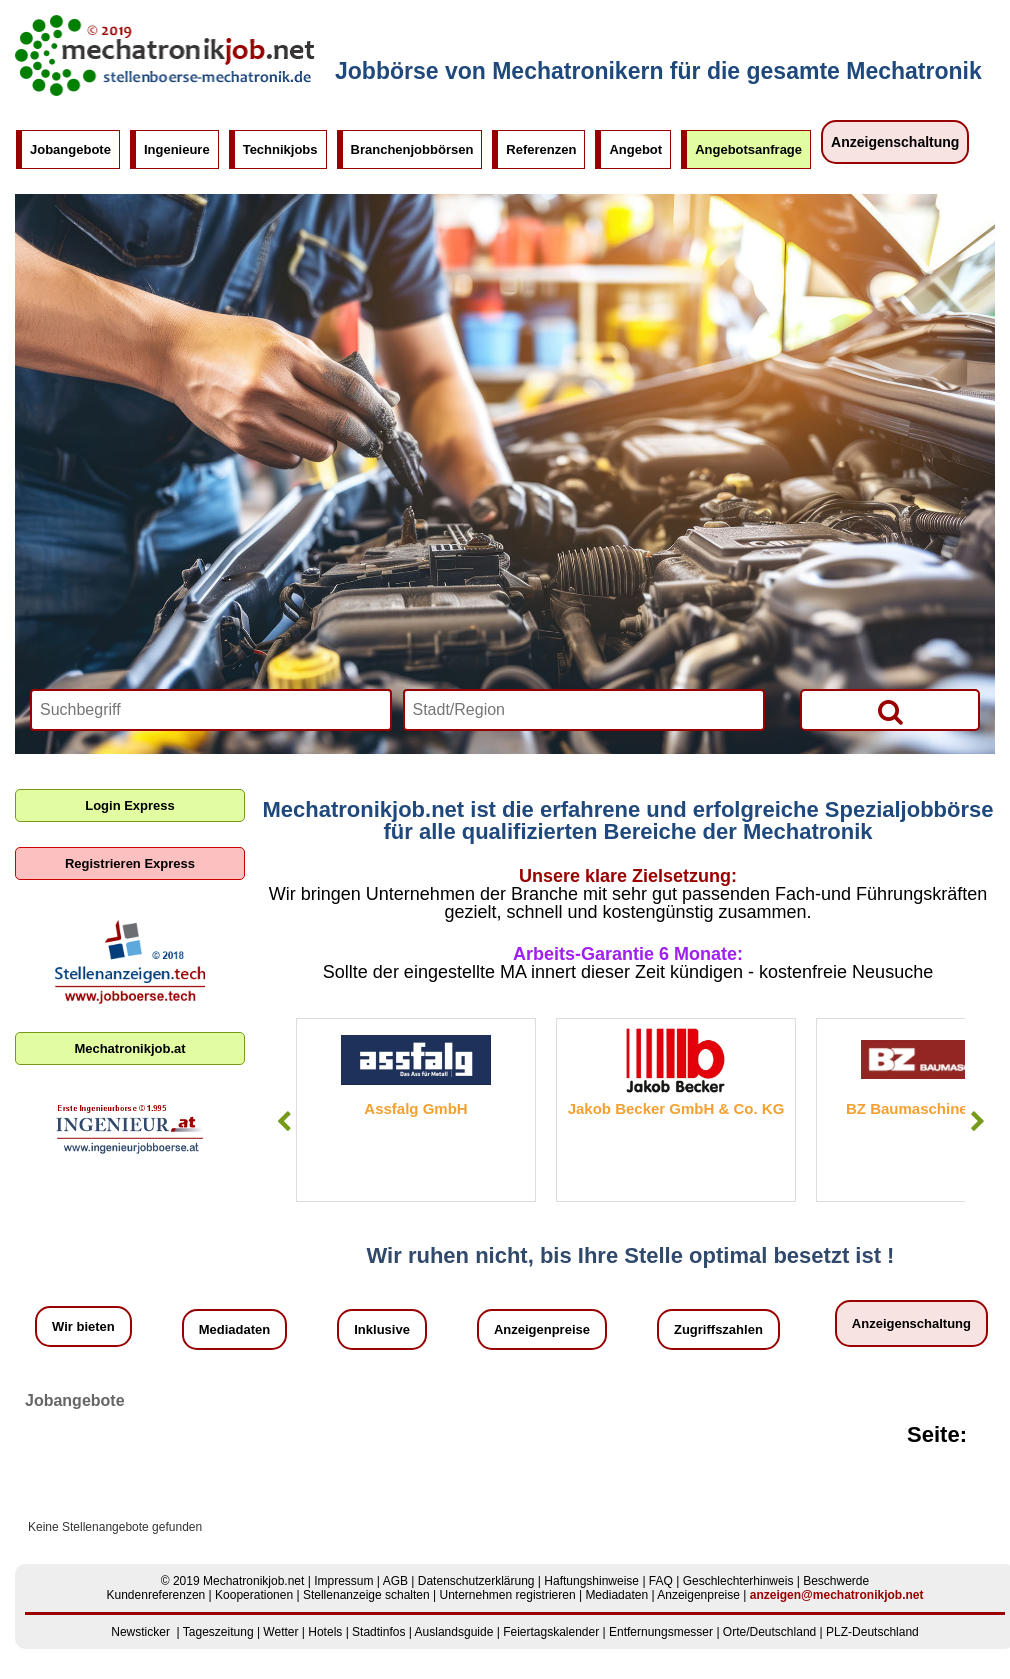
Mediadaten (235, 1329)
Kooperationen (254, 1595)
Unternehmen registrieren (508, 1595)
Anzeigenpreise (542, 1329)
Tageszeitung (218, 1632)
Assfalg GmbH (415, 1108)
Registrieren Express (130, 863)
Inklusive (382, 1329)
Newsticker (140, 1632)
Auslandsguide (454, 1632)
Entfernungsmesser (661, 1632)
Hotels (325, 1632)
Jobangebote (70, 149)
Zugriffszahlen (718, 1329)
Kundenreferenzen (156, 1595)
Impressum (343, 1581)
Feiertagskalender (551, 1632)
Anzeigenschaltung (895, 142)
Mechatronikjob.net (253, 1581)
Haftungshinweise (591, 1581)
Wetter (280, 1632)
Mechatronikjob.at (129, 1048)
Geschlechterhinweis (738, 1581)
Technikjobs (280, 149)
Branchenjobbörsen (412, 149)
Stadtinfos (378, 1632)
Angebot (635, 149)
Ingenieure (177, 149)
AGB (395, 1581)
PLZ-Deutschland (872, 1632)
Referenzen (541, 149)
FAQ (661, 1581)
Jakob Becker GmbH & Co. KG (676, 1108)
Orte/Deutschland (769, 1632)
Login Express (130, 805)
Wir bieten (83, 1326)
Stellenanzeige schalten (366, 1595)
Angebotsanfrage (748, 149)
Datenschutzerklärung (476, 1581)
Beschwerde (836, 1581)
